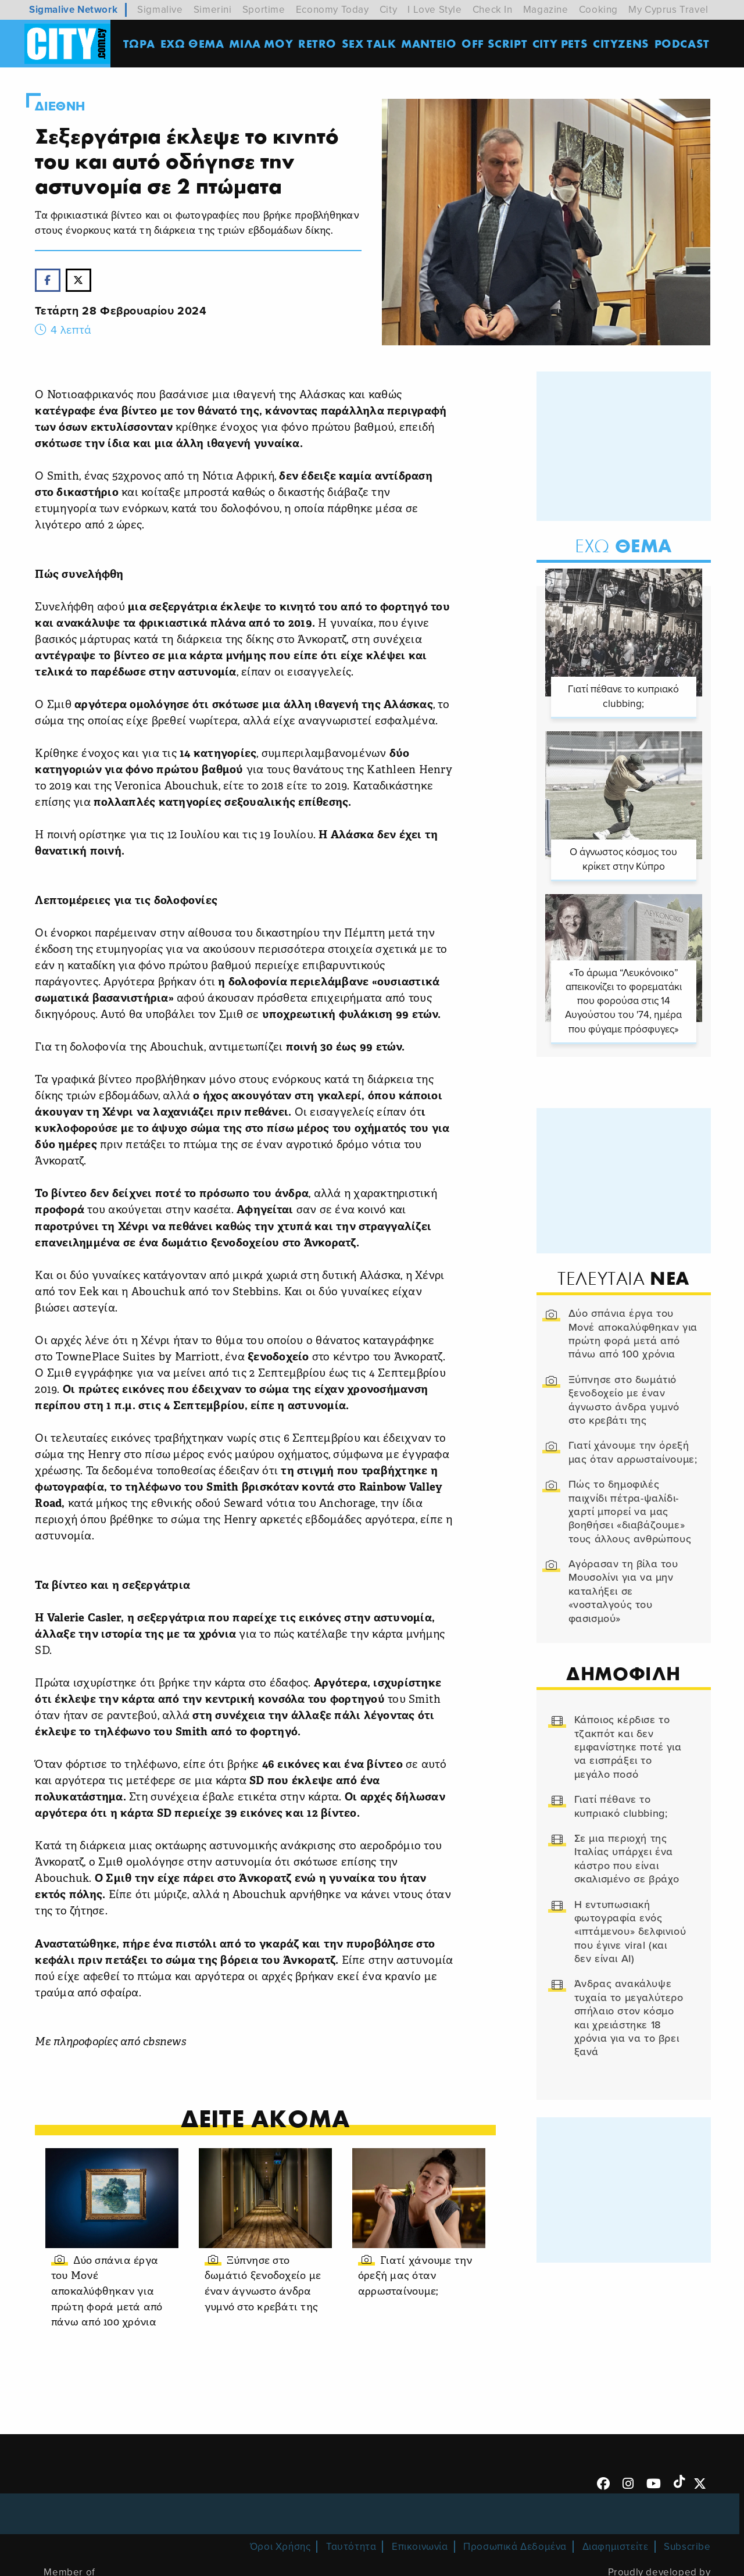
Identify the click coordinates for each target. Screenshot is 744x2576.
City (388, 9)
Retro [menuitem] (317, 43)
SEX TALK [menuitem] (369, 43)
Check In (493, 9)
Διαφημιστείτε (615, 2547)
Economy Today (332, 9)
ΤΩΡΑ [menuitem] (139, 43)
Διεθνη (60, 106)
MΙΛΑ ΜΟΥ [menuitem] (261, 43)
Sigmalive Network (73, 9)
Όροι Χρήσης (280, 2547)
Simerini (213, 9)
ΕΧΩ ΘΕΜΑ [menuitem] (192, 43)
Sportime (263, 9)
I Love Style (434, 9)
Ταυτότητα (351, 2547)
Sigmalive (160, 9)
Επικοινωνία (420, 2547)
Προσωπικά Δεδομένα (515, 2547)
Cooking (598, 9)
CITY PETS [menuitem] (560, 43)
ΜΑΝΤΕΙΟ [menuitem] (428, 43)
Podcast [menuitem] (682, 43)
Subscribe (687, 2547)
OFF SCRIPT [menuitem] (494, 43)
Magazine (545, 9)
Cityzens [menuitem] (621, 43)
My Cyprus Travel (668, 9)
